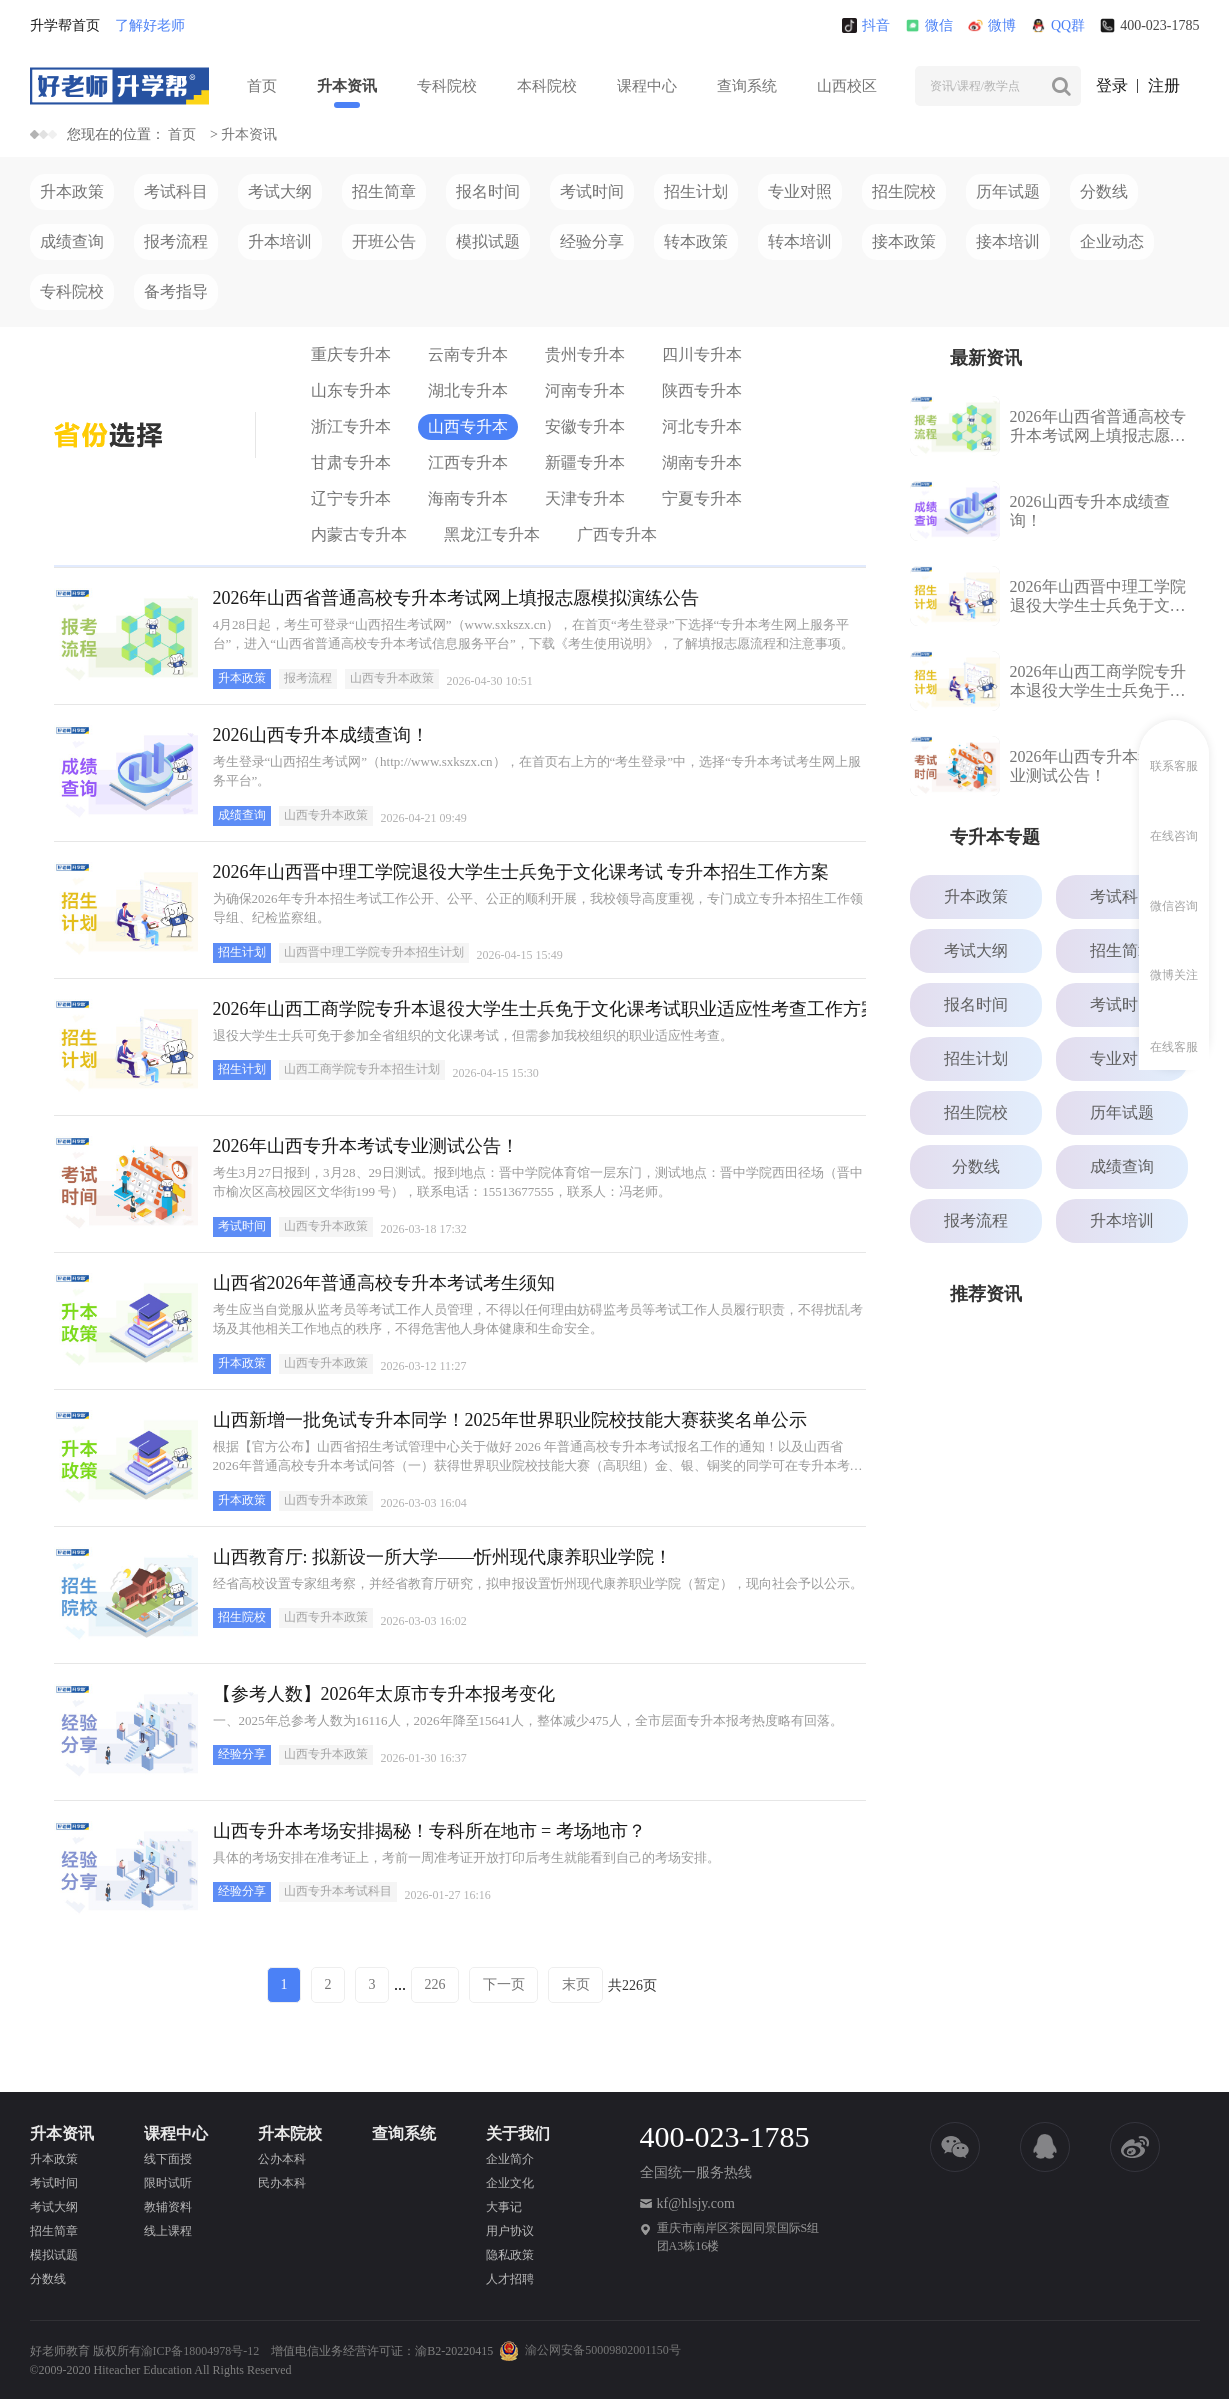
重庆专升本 (351, 354)
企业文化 (510, 2183)
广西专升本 (617, 534)
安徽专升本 (585, 426)
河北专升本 (702, 426)
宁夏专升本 (702, 498)
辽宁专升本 (351, 498)
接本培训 (1008, 241)
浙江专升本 (351, 426)
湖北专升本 (468, 390)
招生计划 (696, 191)
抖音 (866, 25)
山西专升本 (468, 426)
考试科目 (176, 191)
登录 (1112, 85)
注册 (1164, 85)
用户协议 (510, 2231)
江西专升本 (468, 462)
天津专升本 (585, 498)
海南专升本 (468, 498)
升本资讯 (347, 86)
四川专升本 (702, 354)
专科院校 (447, 86)
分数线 (1104, 191)
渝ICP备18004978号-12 (200, 2351)
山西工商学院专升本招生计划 (362, 1069)
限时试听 (168, 2183)
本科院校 (547, 86)
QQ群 (1058, 25)
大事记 (504, 2207)
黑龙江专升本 (492, 534)
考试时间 (592, 191)
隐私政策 (510, 2255)
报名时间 (488, 191)
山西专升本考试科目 (338, 1891)
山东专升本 (351, 390)
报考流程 (176, 241)
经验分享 (592, 241)
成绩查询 (72, 241)
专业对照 (800, 191)
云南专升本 (468, 354)
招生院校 (904, 191)
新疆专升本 (585, 462)
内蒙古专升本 (359, 534)
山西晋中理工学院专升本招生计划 (374, 952)
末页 (576, 1984)
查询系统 (747, 86)
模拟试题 (488, 241)
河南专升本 (585, 390)
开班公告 (384, 241)
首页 (262, 86)
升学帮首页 (65, 25)
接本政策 (904, 241)
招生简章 (384, 191)
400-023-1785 (1149, 25)
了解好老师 (150, 25)
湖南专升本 (702, 462)
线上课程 (168, 2231)
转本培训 (800, 241)
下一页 (504, 1984)
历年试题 (1008, 191)
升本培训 (280, 241)
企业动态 (1112, 241)
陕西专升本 (702, 390)
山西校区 (847, 86)
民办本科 (282, 2183)
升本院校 (290, 2133)
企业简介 (510, 2159)
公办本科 (282, 2159)
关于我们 (518, 2133)
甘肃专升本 (351, 462)
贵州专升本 (585, 354)
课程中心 (647, 86)
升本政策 (72, 191)
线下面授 (168, 2159)
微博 (992, 25)
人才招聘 (510, 2279)
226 (435, 1984)
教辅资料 (168, 2207)
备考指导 (176, 291)
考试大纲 (280, 191)
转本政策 (696, 241)
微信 (929, 25)
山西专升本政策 (392, 678)
